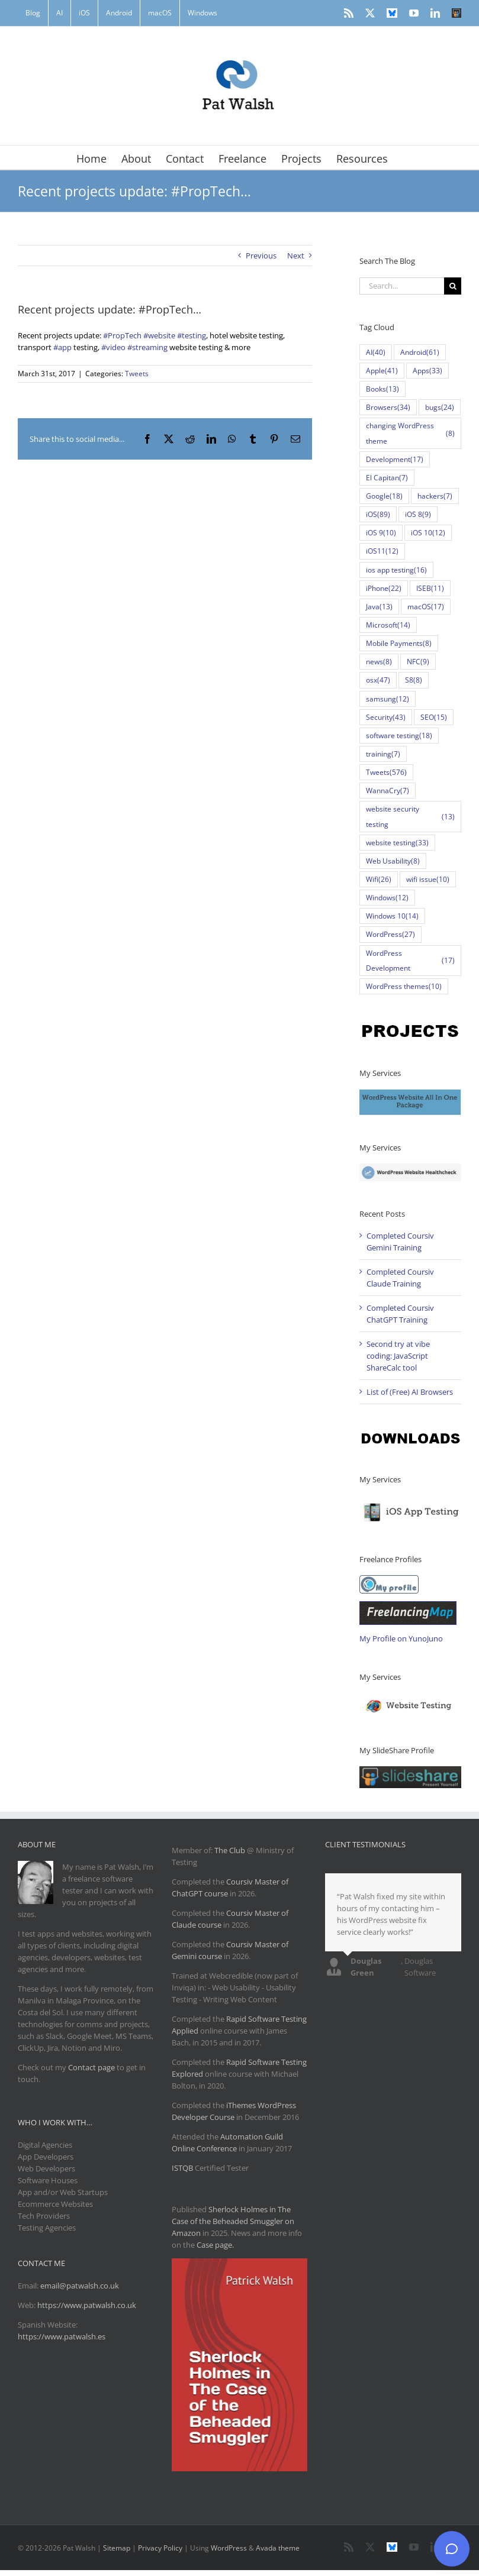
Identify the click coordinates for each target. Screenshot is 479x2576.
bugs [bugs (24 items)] (439, 407)
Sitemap (116, 2548)
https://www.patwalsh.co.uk (86, 2305)
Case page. (215, 2244)
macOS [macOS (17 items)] (425, 606)
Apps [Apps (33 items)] (427, 370)
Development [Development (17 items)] (394, 459)
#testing (191, 335)
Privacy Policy (160, 2548)
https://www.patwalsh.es (61, 2336)
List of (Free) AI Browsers (410, 1391)
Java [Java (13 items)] (379, 606)
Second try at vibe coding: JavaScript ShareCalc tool (398, 1356)
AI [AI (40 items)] (375, 352)
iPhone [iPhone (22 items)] (383, 588)
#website (159, 335)
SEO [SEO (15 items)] (433, 717)
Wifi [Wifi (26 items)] (378, 879)
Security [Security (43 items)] (386, 717)
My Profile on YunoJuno (401, 1638)
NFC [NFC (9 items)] (418, 661)
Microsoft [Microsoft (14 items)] (388, 625)
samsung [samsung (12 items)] (387, 698)
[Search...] (401, 286)
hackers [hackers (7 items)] (434, 496)
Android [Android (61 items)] (419, 352)
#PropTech (122, 335)
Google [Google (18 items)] (384, 496)
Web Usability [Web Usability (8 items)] (393, 861)
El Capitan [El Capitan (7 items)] (387, 477)
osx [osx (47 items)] (378, 680)
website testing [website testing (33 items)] (397, 842)
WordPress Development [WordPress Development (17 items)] (410, 960)
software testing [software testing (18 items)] (399, 735)
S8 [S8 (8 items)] (413, 680)
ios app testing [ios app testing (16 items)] (396, 570)
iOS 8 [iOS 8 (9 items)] (418, 514)
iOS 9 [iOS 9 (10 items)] (381, 532)
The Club (229, 1850)
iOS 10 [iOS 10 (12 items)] (428, 532)
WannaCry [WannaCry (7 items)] (387, 790)
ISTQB (182, 2168)
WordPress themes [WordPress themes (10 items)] (404, 986)
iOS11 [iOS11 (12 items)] (382, 551)
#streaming (147, 347)
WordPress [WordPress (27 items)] (390, 934)
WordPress (229, 2548)
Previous (261, 255)
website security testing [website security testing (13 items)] (410, 816)
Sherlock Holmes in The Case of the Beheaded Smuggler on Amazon (233, 2221)
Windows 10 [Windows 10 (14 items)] (392, 916)
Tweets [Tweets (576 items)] (386, 772)
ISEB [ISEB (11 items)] (430, 588)
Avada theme (278, 2548)
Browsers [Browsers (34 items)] (388, 407)
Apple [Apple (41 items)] (382, 370)
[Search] (452, 286)
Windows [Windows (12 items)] (387, 897)
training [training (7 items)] (383, 753)
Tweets (137, 374)
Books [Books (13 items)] (382, 389)
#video (113, 347)
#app (62, 347)
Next (295, 255)
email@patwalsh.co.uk (79, 2285)
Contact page (91, 2067)
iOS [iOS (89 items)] (378, 514)
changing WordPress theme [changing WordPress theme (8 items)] (410, 433)
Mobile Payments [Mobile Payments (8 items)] (399, 643)
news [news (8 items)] (379, 661)
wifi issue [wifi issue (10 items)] (427, 879)
